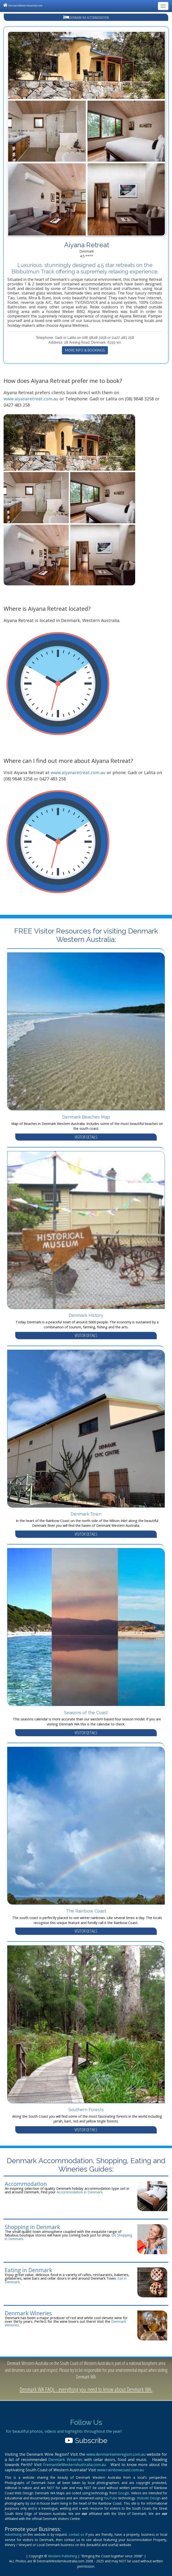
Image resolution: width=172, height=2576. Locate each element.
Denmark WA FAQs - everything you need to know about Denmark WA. (86, 2389)
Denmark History (86, 1315)
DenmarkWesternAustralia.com (23, 5)
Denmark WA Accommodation (86, 17)
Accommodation (26, 2184)
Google (123, 2493)
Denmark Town (86, 1513)
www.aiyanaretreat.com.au (31, 399)
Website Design (149, 2498)
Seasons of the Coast (86, 1712)
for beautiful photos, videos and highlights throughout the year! (64, 2431)
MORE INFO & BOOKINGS (85, 350)
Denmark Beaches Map (86, 1116)
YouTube (110, 2498)
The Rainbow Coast (86, 1910)
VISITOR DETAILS (86, 1137)
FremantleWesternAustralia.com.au (74, 2464)
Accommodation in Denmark (79, 2192)
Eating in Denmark (28, 2270)
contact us (76, 2534)
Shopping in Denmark (32, 2227)
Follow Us (86, 2422)
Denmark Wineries (28, 2313)
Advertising (13, 2534)
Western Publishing (62, 2556)
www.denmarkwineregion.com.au (115, 2454)
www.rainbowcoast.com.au (120, 2469)
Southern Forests (86, 2109)
